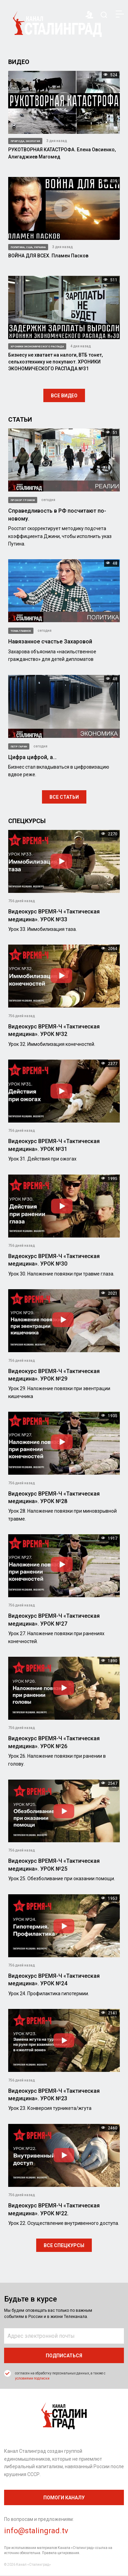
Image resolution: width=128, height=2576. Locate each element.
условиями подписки (32, 2378)
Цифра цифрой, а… (32, 757)
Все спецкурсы (64, 2245)
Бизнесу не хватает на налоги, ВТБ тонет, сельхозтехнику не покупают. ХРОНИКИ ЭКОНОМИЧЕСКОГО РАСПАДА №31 (55, 362)
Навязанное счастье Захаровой (50, 641)
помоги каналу (64, 2497)
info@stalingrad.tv (36, 2530)
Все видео (64, 395)
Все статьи (64, 797)
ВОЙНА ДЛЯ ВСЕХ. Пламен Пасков (48, 255)
